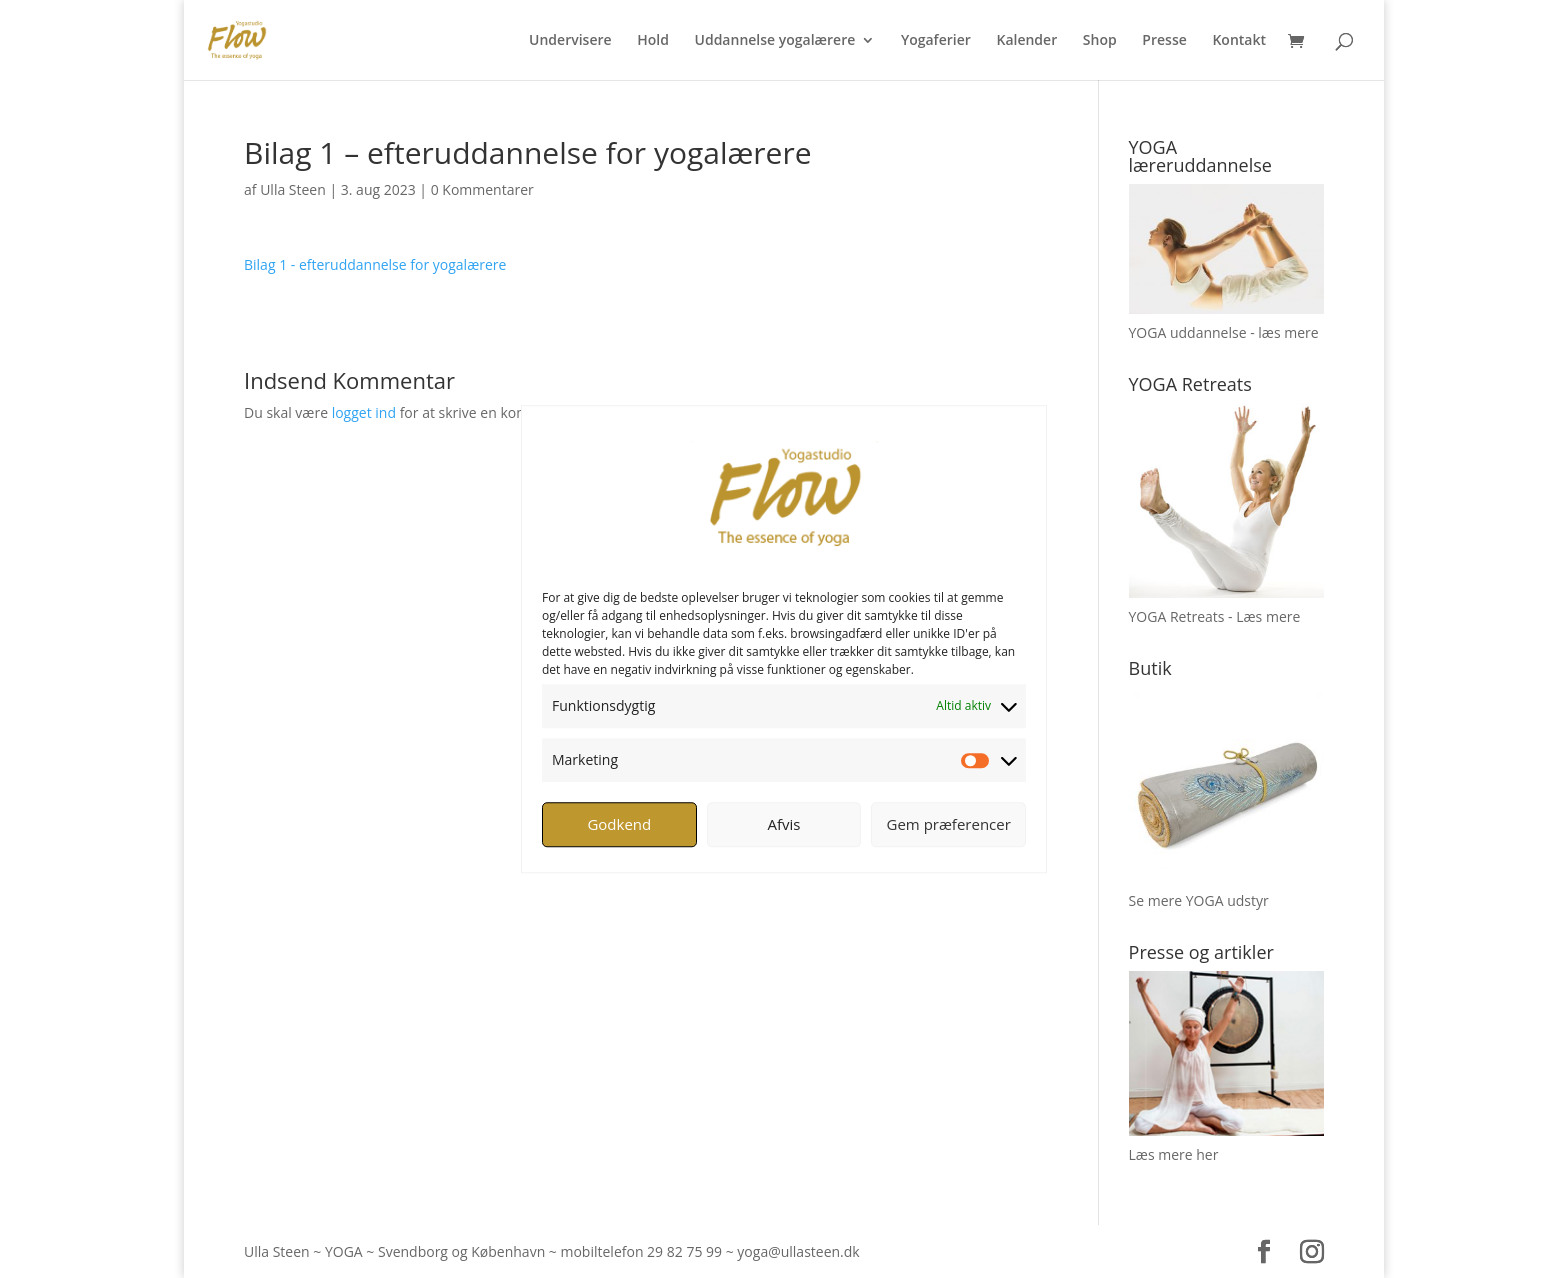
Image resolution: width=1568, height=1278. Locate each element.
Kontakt (1239, 41)
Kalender (1026, 41)
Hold (653, 41)
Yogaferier (936, 41)
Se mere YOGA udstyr (1199, 900)
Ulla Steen (293, 189)
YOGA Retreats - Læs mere (1215, 616)
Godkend (619, 824)
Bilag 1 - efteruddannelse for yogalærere (375, 264)
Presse (1164, 41)
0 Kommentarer (482, 189)
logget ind (364, 412)
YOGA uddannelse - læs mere (1224, 332)
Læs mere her (1174, 1154)
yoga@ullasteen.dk (798, 1251)
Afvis (784, 824)
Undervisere (570, 41)
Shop (1100, 41)
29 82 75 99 (684, 1251)
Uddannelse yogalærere (775, 41)
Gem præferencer (949, 824)
